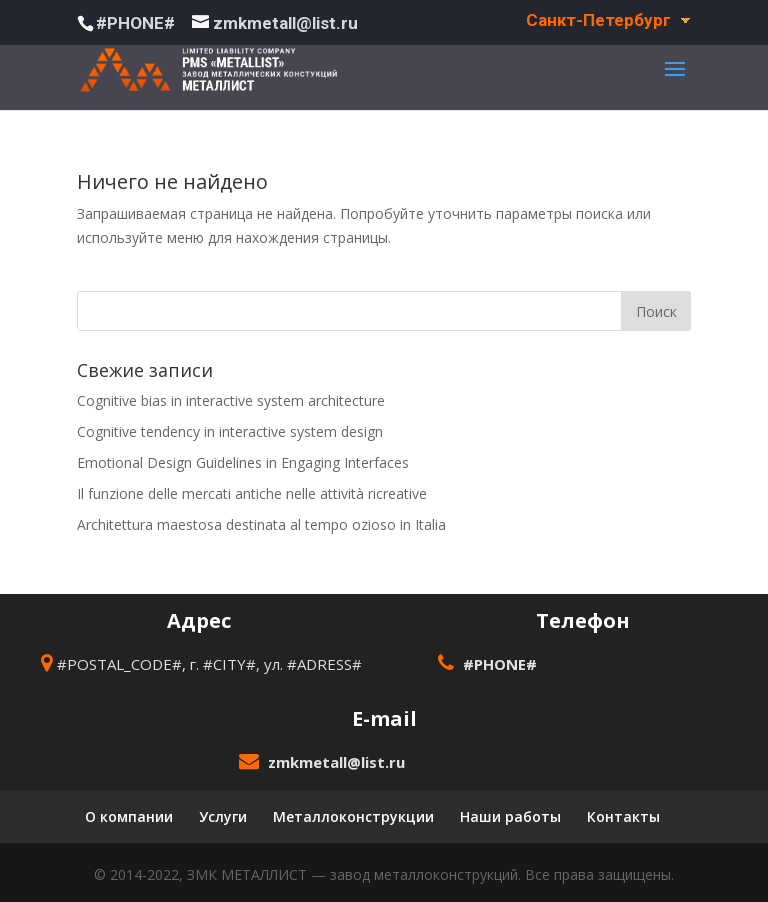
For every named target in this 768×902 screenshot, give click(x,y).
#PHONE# (135, 23)
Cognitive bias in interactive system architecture (231, 400)
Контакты (623, 816)
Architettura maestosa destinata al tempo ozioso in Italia (261, 524)
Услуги (223, 816)
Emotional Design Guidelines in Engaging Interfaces (243, 462)
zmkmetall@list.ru (336, 762)
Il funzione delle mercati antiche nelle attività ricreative (252, 493)
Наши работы (510, 816)
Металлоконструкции (353, 816)
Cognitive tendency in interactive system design (230, 431)
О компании (129, 816)
